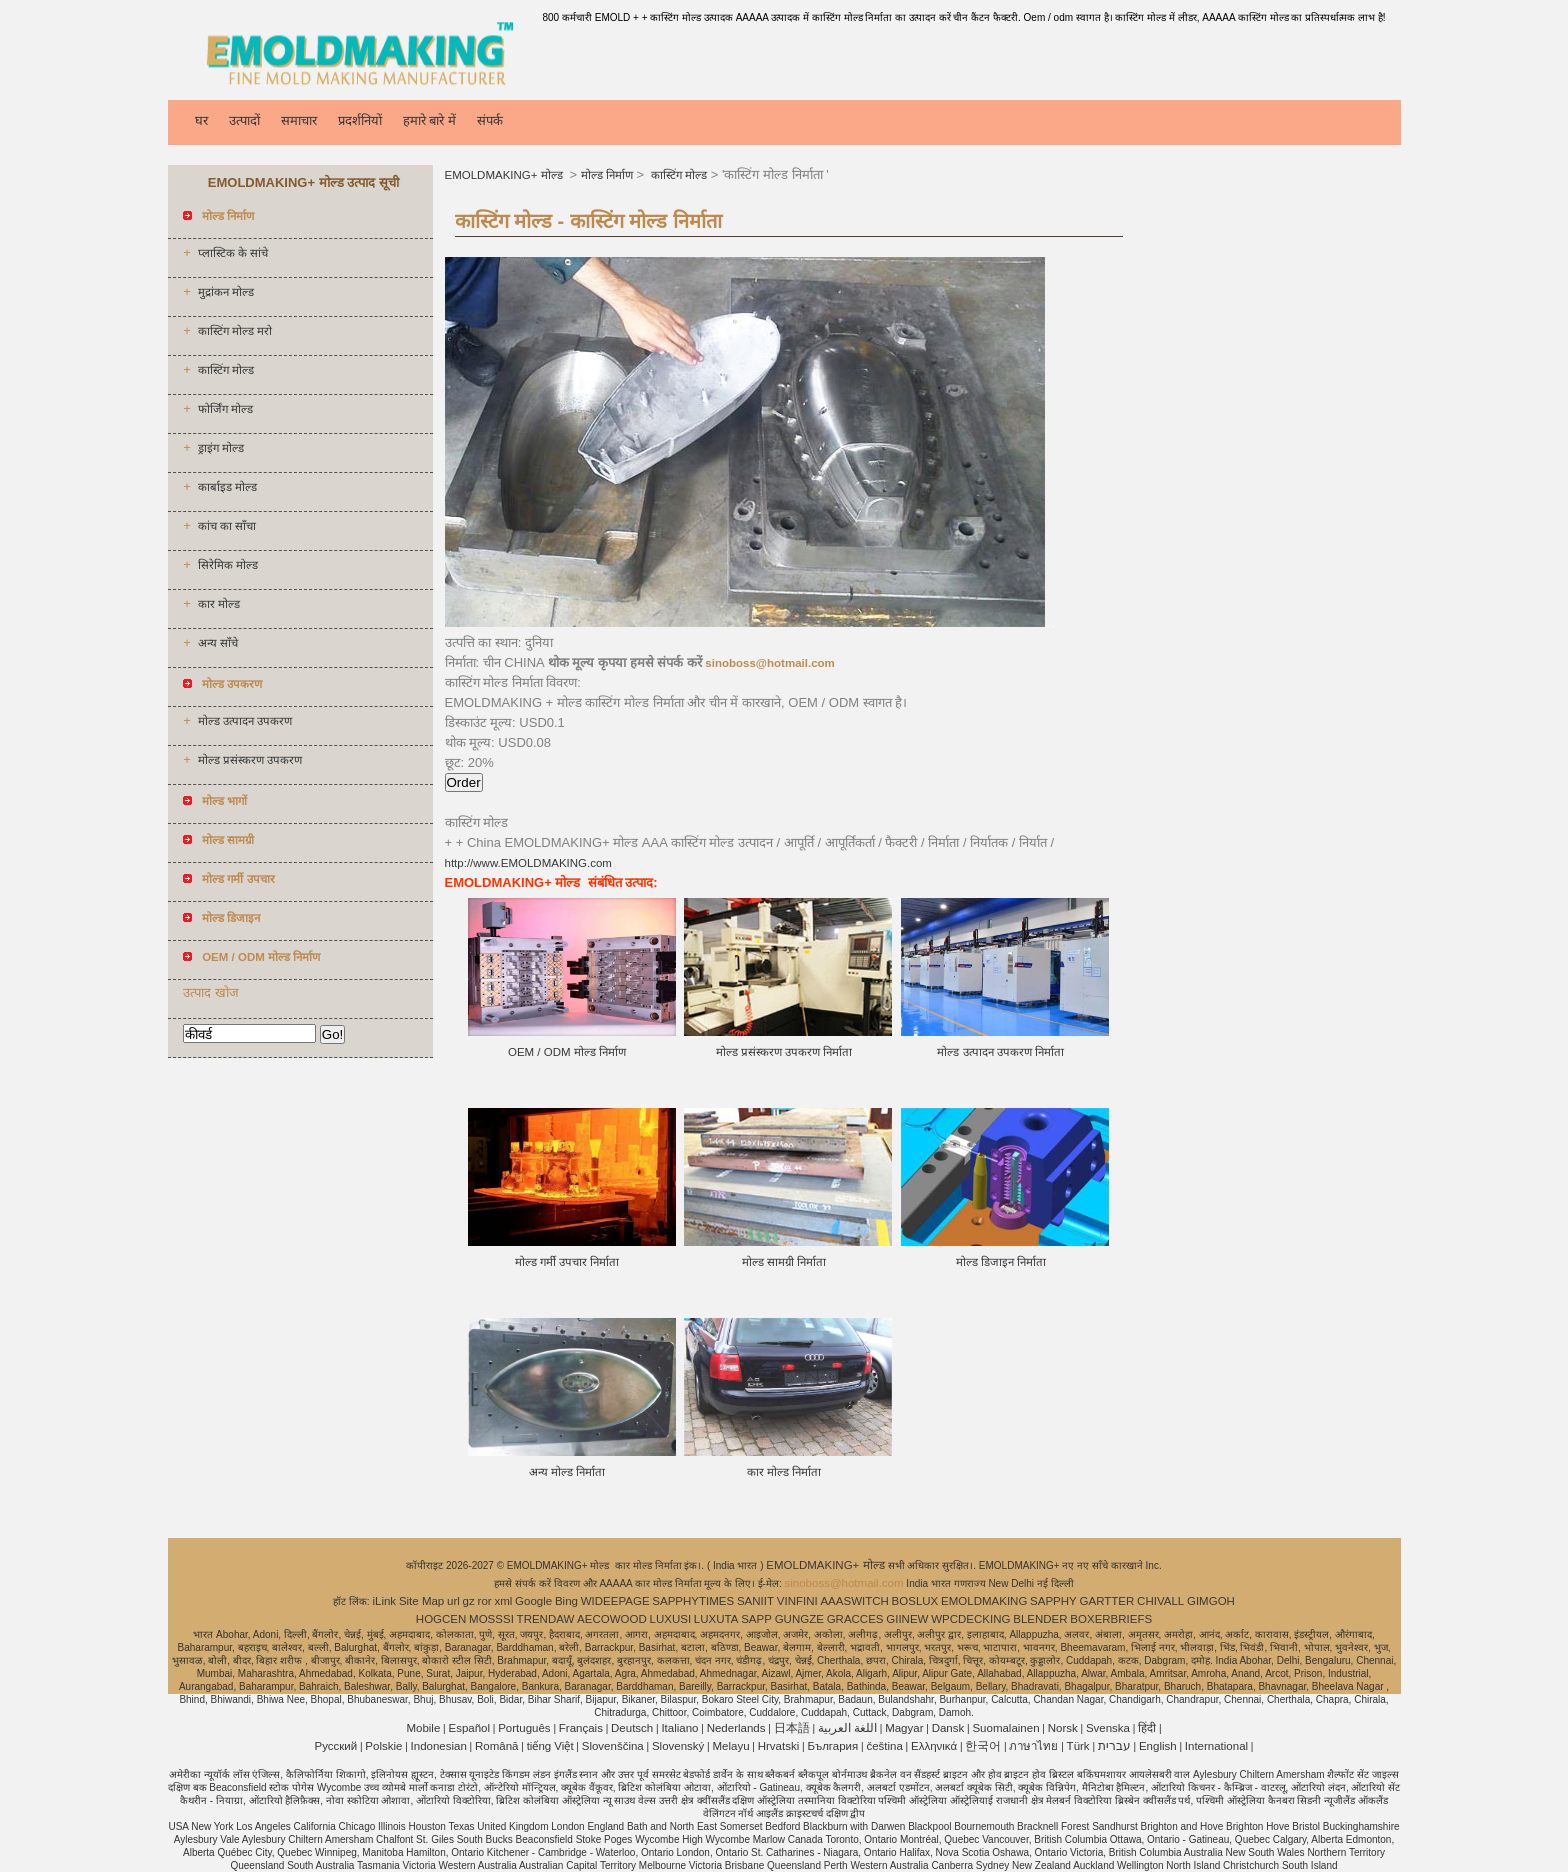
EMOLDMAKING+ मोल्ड (505, 175)
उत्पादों (244, 120)
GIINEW (907, 1619)
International (1216, 1746)
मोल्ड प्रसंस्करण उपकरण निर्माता (784, 1052)
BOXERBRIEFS (1111, 1619)
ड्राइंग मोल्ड (221, 448)
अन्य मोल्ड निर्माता (567, 1472)
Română (496, 1746)
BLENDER (1040, 1619)
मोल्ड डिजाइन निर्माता (1001, 1262)
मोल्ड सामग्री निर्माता (784, 1262)
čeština (884, 1746)
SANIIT (755, 1601)
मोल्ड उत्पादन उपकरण (245, 721)
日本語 (792, 1728)
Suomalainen (1005, 1728)
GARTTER (1107, 1601)
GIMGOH (1211, 1601)
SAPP (756, 1619)
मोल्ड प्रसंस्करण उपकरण (250, 760)
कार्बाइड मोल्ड (227, 487)
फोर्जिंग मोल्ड (225, 409)
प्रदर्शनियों (360, 120)
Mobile (423, 1728)
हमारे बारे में (429, 120)
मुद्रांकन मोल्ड (226, 292)
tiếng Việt (550, 1746)
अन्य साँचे (218, 643)
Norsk (1063, 1728)
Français (581, 1728)
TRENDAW (546, 1619)
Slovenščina (613, 1746)
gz (469, 1601)
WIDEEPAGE (615, 1601)
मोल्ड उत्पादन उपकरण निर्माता (1000, 1052)
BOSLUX (915, 1601)
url (453, 1601)
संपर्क (490, 120)
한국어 (983, 1746)
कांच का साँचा (227, 526)
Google (533, 1601)
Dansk (948, 1728)
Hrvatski (779, 1746)
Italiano (679, 1728)
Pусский (336, 1746)
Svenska (1108, 1728)
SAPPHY (1053, 1601)
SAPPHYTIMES (693, 1601)
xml (503, 1601)
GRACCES (855, 1619)
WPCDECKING (970, 1619)
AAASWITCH (854, 1601)
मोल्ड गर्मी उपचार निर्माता (567, 1262)
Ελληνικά (934, 1746)
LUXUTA (716, 1619)
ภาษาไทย (1033, 1746)
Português (524, 1728)
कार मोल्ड (219, 604)
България (832, 1746)
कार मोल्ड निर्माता (784, 1472)
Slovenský (678, 1746)
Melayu (730, 1746)
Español (469, 1728)
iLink (384, 1601)
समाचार (299, 120)
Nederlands (736, 1728)
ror (485, 1601)
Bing (566, 1601)
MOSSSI (491, 1619)
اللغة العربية (847, 1728)
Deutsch (632, 1728)
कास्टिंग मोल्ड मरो (235, 331)
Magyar (904, 1728)
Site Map (421, 1601)
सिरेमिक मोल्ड (228, 565)
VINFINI (797, 1601)
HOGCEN (441, 1619)
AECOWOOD (612, 1619)
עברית (1114, 1746)
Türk (1078, 1746)
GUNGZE (799, 1619)
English (1158, 1746)
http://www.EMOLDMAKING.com (528, 863)
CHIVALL (1160, 1601)
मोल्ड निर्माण (607, 175)
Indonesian (439, 1746)
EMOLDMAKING (984, 1601)
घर (201, 120)
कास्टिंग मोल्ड (226, 370)
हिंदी (1147, 1728)
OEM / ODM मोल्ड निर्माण (567, 1052)
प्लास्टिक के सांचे (233, 253)
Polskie (383, 1746)
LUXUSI (671, 1619)
